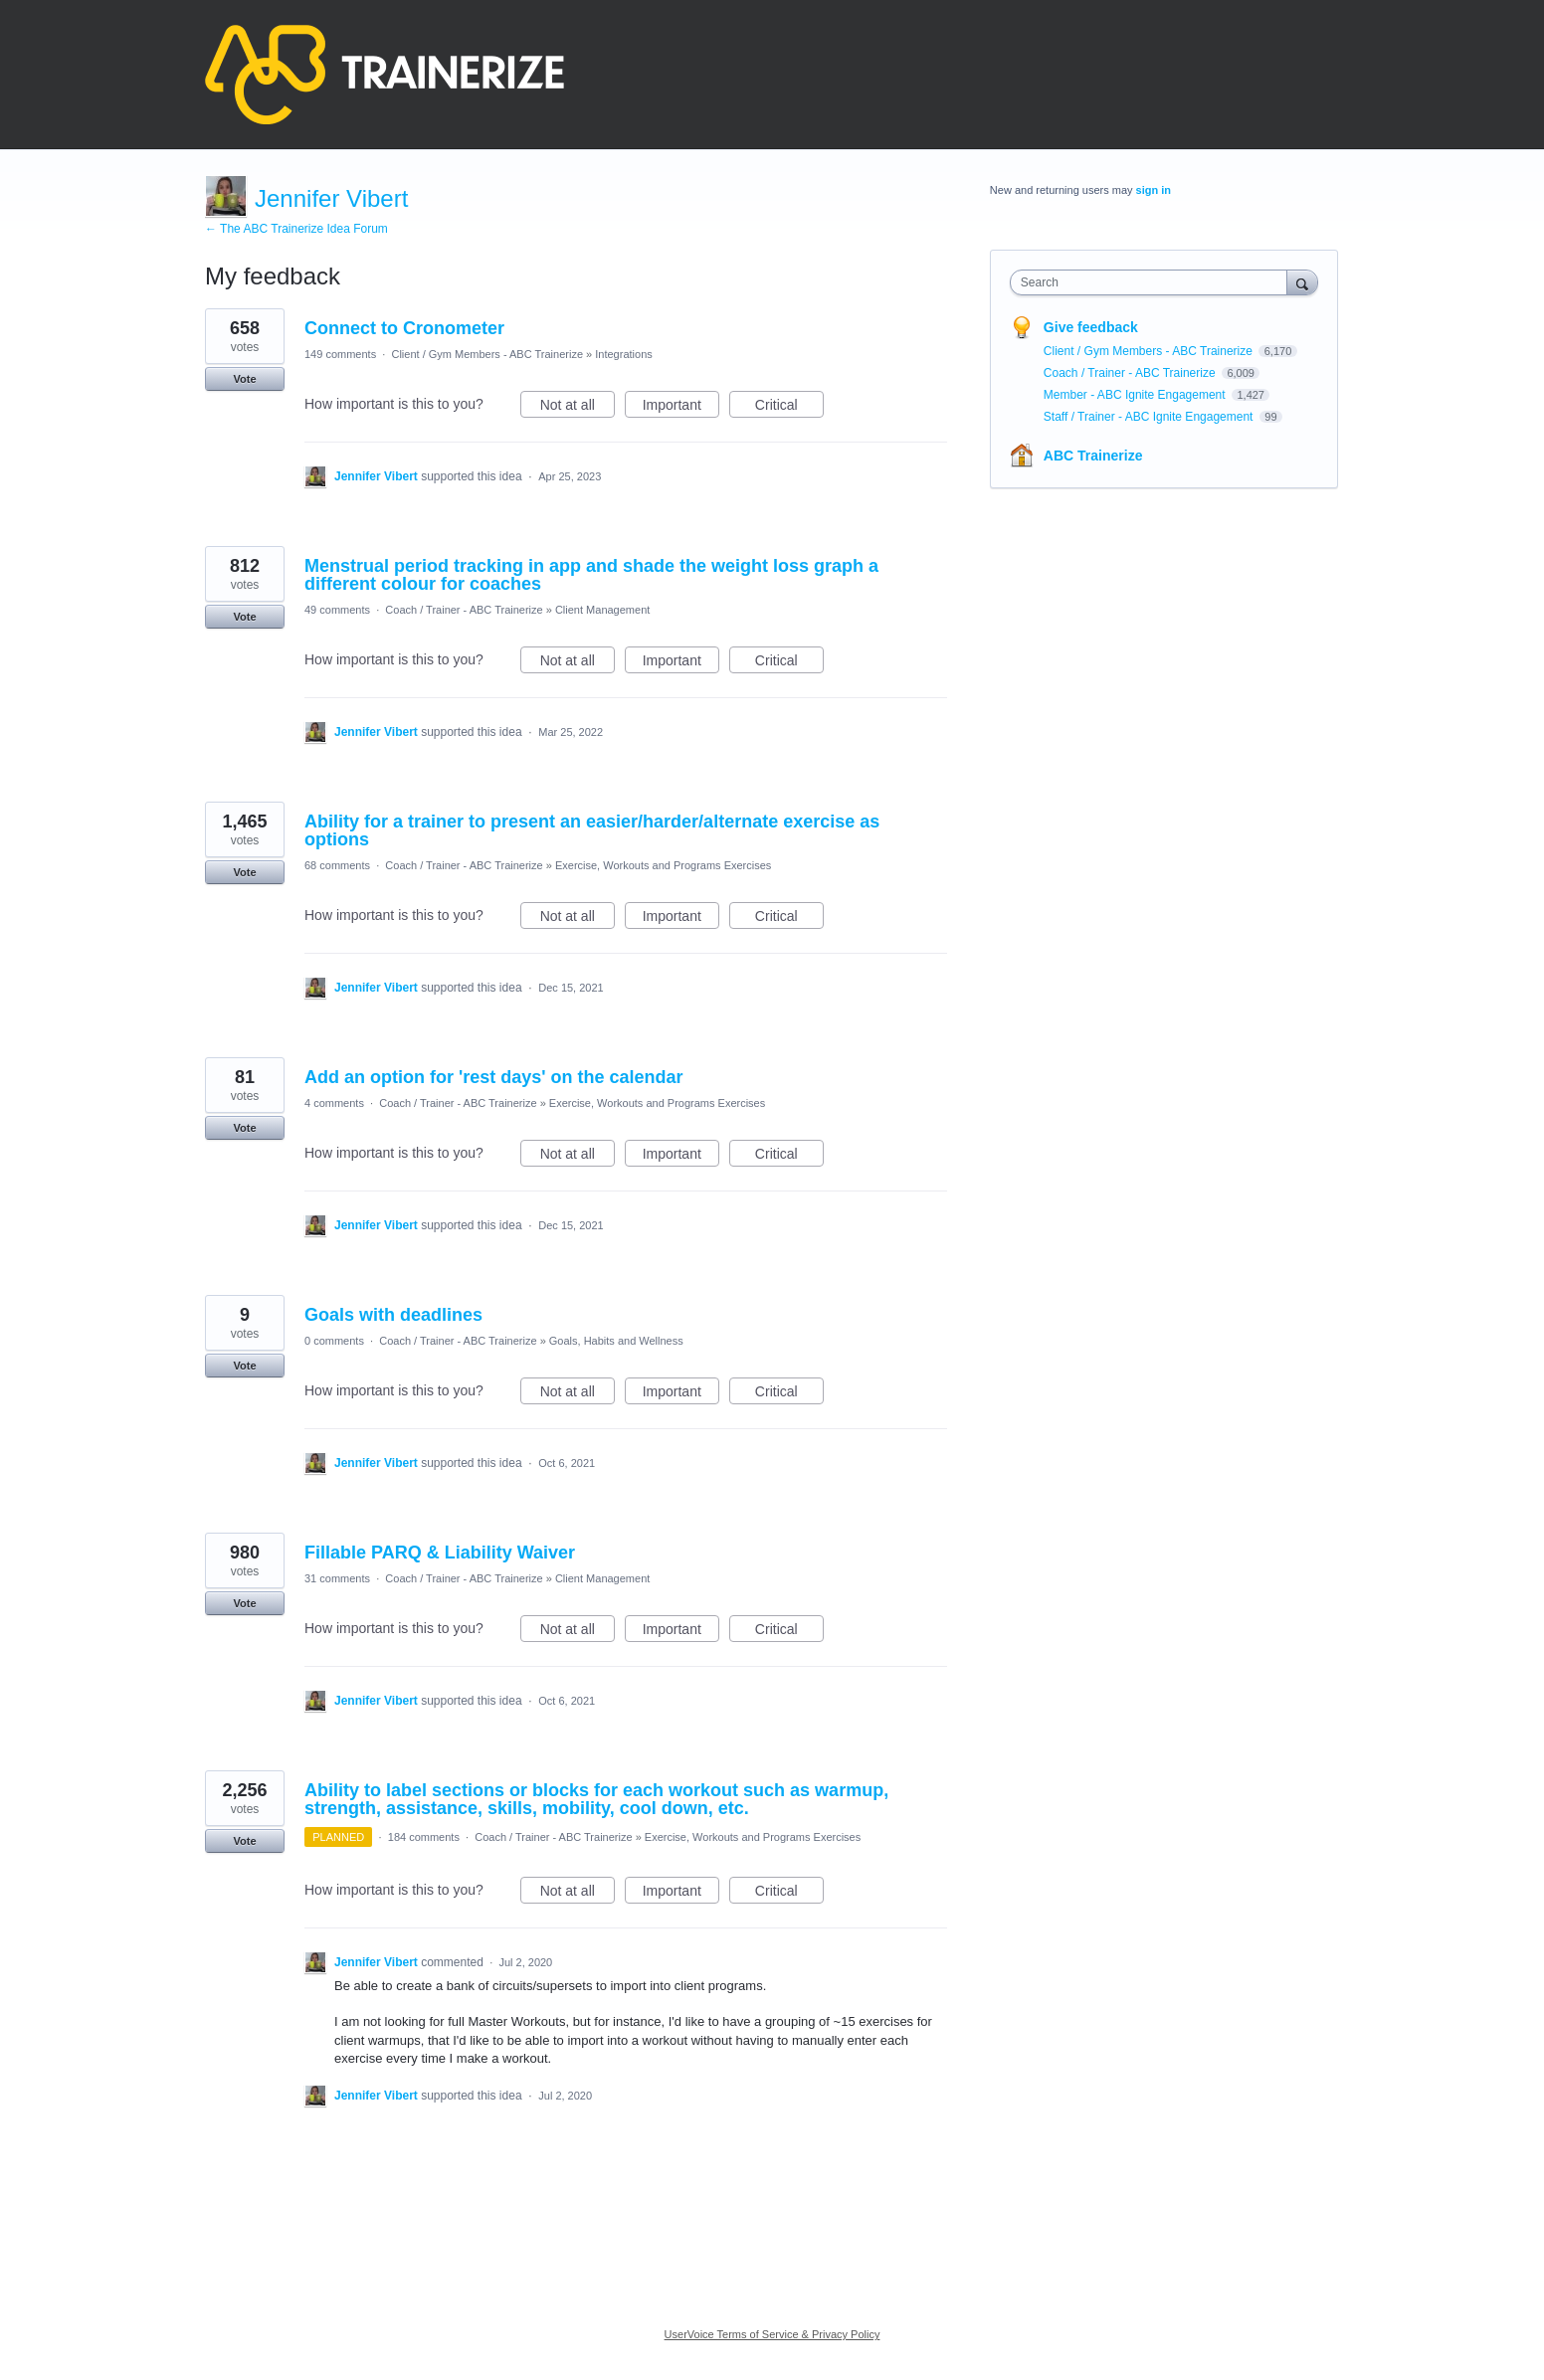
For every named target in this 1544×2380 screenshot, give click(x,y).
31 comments (337, 1578)
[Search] (1302, 282)
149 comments (340, 354)
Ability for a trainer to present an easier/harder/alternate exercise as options (591, 830)
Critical (789, 408)
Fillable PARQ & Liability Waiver (439, 1552)
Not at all (577, 408)
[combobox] (1153, 282)
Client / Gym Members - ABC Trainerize (487, 354)
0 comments (334, 1341)
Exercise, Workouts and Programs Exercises (663, 865)
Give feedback (1091, 327)
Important (681, 408)
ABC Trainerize (1093, 455)
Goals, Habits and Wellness (616, 1341)
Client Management (602, 610)
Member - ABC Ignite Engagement (1136, 395)
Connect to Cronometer (404, 328)
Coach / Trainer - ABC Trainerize (463, 610)
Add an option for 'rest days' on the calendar (493, 1077)
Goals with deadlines (393, 1315)
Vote (244, 379)
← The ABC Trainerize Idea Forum (296, 229)
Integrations (623, 354)
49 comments (337, 610)
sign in (1153, 190)
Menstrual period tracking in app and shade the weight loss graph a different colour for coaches (591, 575)
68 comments (337, 865)
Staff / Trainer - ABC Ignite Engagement (1150, 417)
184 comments (424, 1837)
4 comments (334, 1103)
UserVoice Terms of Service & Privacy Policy (772, 2334)
